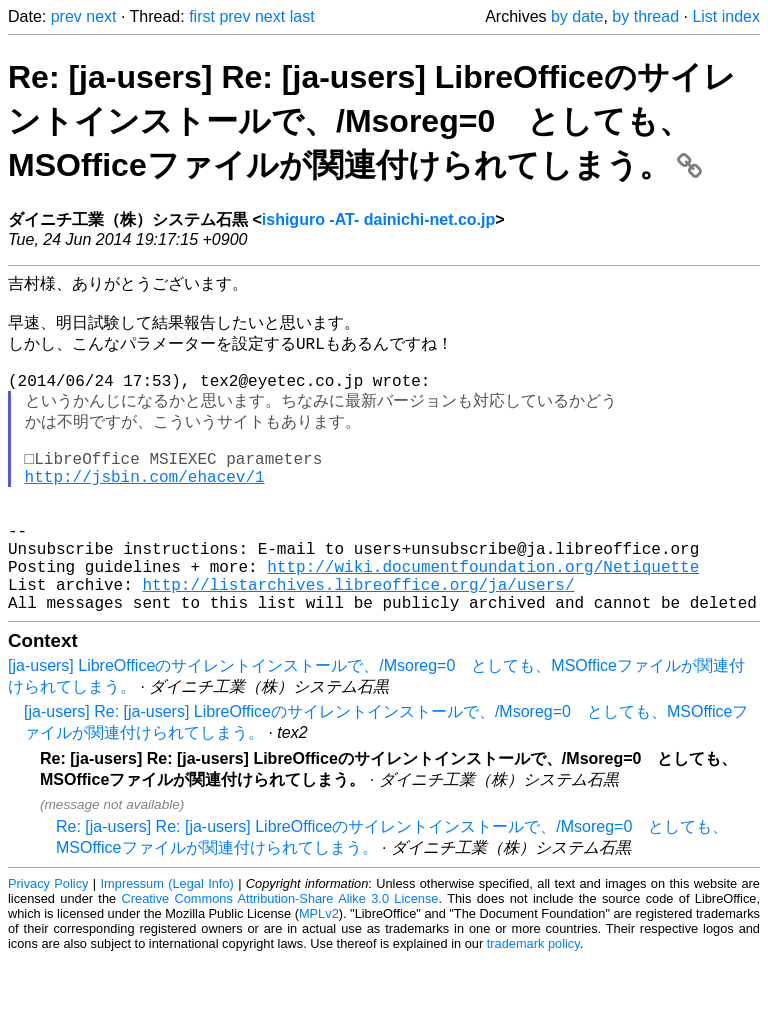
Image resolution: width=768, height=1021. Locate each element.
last (302, 16)
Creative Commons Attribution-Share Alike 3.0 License (280, 960)
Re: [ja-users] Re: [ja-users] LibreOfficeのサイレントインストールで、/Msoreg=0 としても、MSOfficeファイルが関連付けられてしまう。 (372, 121)
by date (577, 16)
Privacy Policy (48, 945)
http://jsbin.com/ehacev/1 (145, 510)
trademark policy (533, 1005)
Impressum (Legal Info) (167, 945)
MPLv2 (319, 975)
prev (66, 16)
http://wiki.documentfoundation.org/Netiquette (483, 620)
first (202, 16)
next (101, 16)
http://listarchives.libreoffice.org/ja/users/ (358, 642)
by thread (645, 16)
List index (726, 16)
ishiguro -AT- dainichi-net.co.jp (378, 219)
